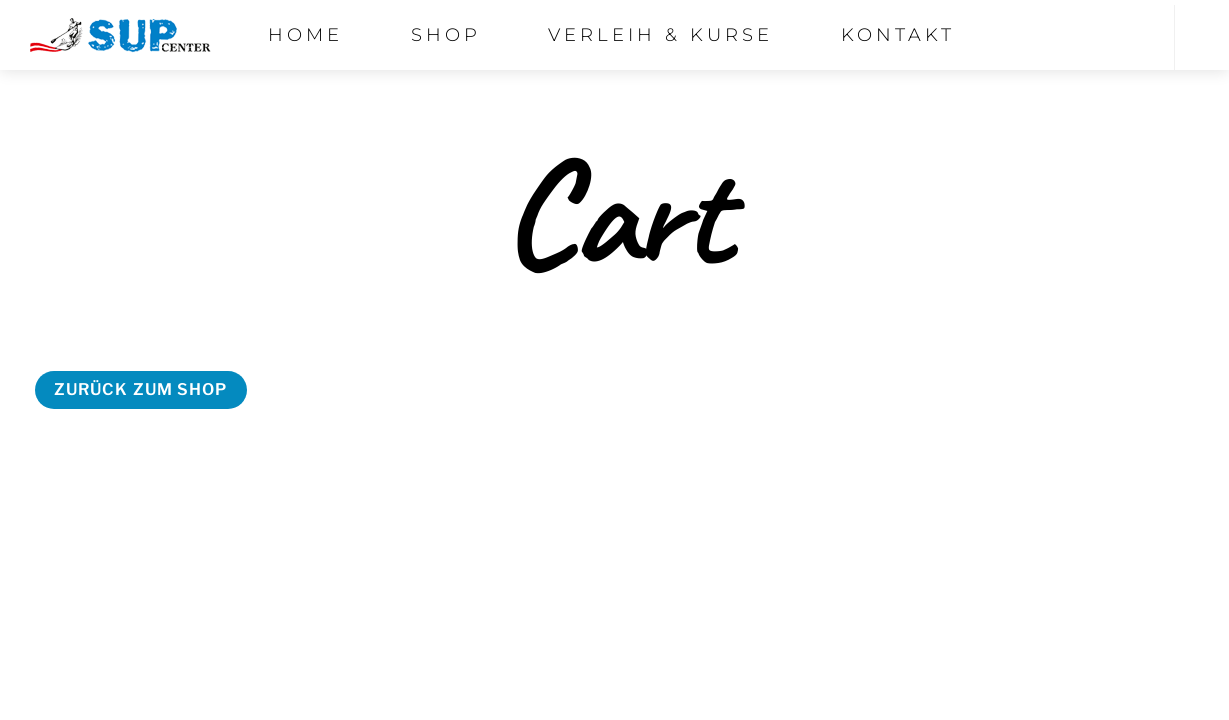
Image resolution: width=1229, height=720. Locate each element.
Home (305, 35)
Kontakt (898, 35)
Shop (446, 35)
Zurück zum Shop (141, 389)
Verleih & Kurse (660, 35)
